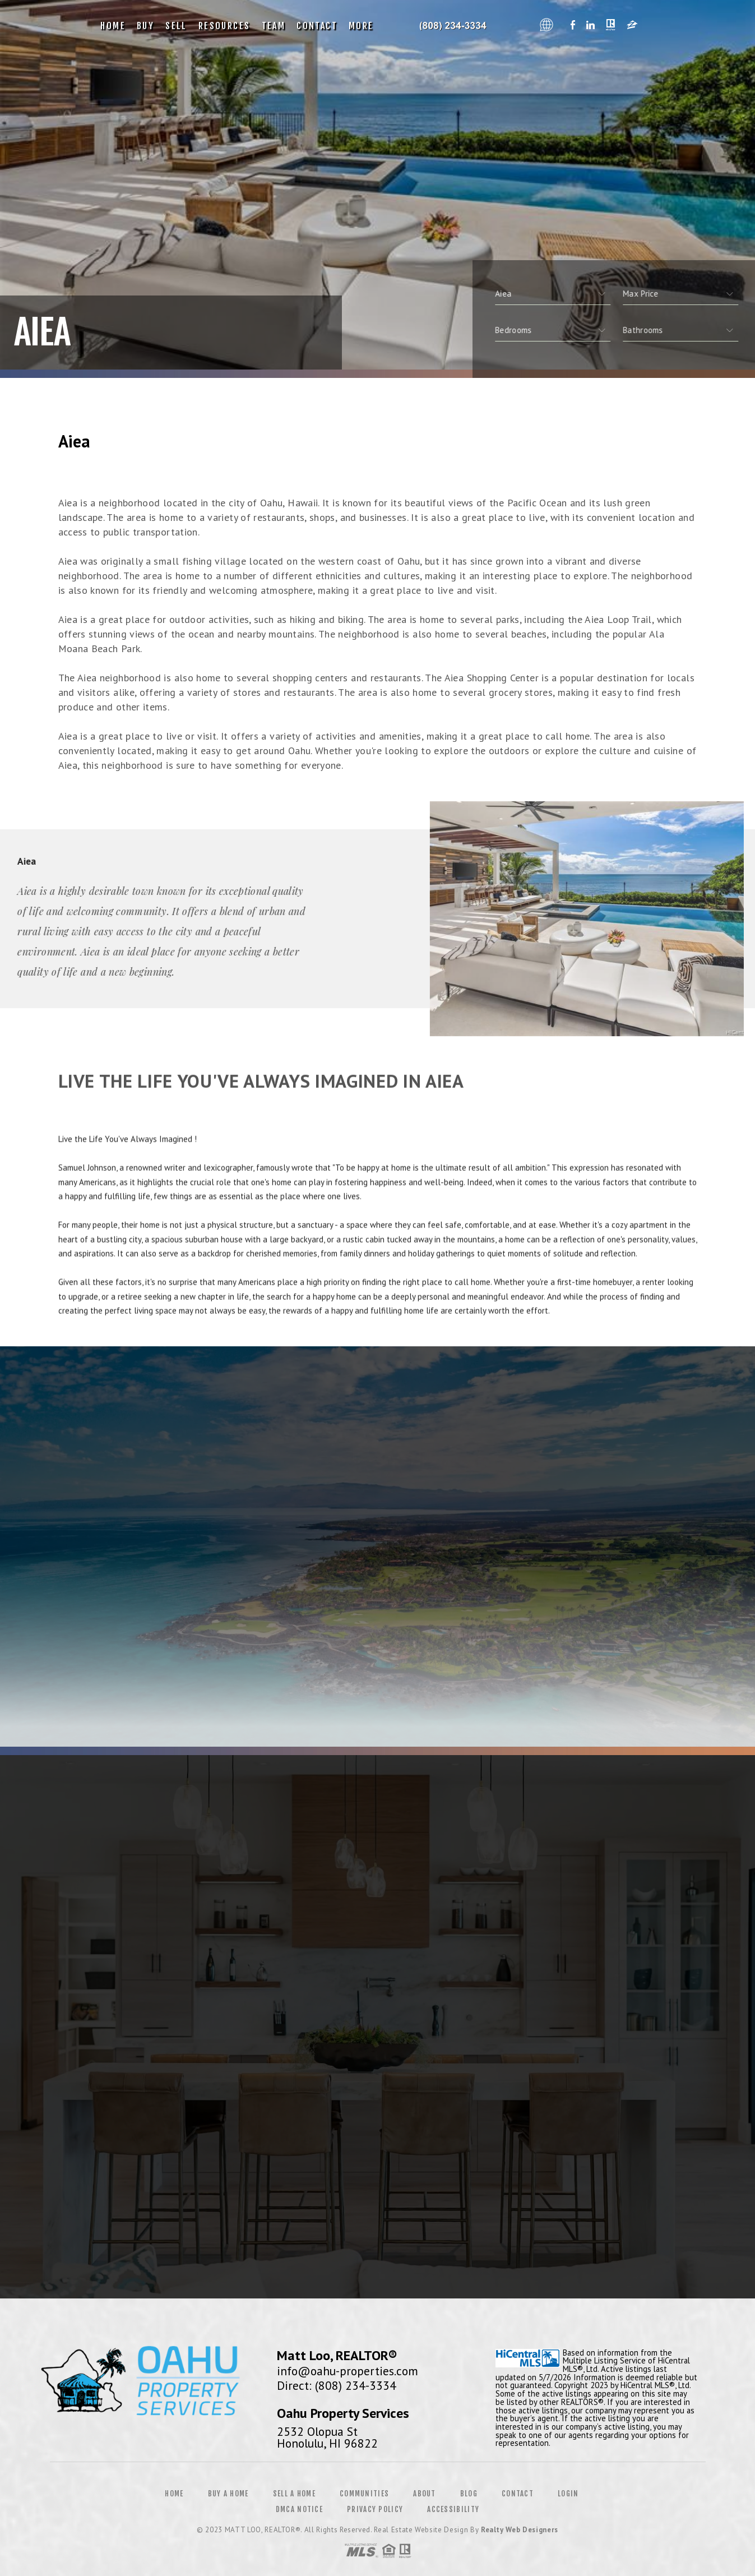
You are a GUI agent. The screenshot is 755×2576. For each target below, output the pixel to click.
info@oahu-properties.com (347, 2371)
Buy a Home (228, 2493)
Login (568, 2493)
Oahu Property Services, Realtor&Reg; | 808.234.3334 (456, 25)
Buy (145, 25)
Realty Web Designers (519, 2530)
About (424, 2493)
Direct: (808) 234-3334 (336, 2385)
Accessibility (453, 2509)
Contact (317, 25)
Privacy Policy (375, 2509)
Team (274, 25)
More (361, 25)
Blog (469, 2493)
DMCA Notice (299, 2509)
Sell (176, 25)
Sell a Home (294, 2493)
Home (113, 25)
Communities (364, 2493)
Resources (224, 25)
